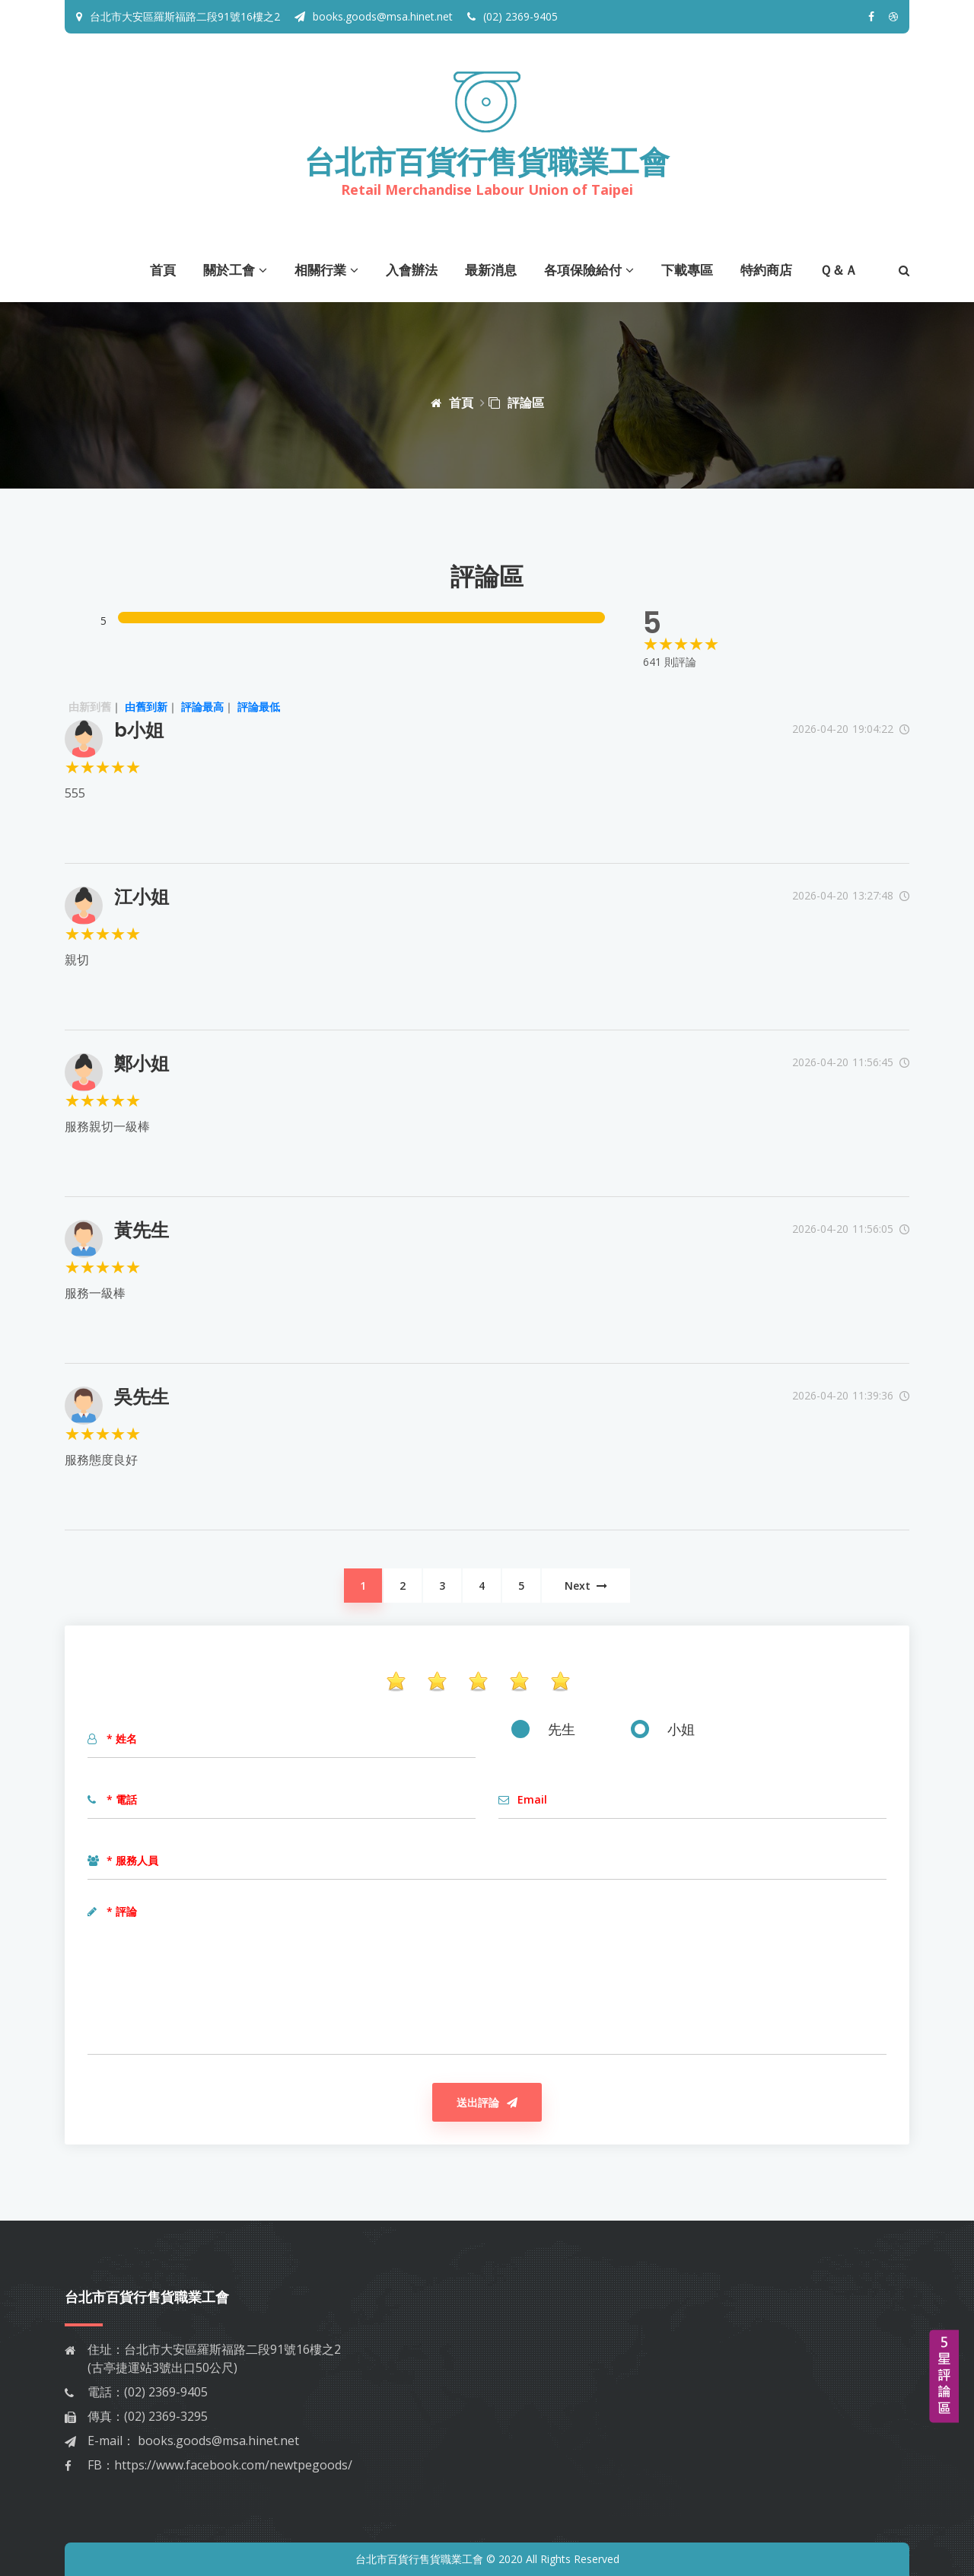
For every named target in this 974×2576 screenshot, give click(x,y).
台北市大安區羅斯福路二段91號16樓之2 (185, 16)
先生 (543, 1729)
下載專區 (687, 270)
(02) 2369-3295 (166, 2416)
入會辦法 (412, 270)
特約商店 (766, 270)
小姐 (663, 1729)
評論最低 (258, 706)
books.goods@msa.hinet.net (373, 16)
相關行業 (326, 270)
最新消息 (491, 270)
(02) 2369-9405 (512, 16)
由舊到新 (146, 706)
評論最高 (202, 706)
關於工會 (235, 270)
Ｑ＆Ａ (839, 270)
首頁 (163, 270)
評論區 (516, 402)
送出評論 (487, 2102)
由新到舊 (89, 706)
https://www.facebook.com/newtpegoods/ (233, 2465)
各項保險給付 (589, 270)
